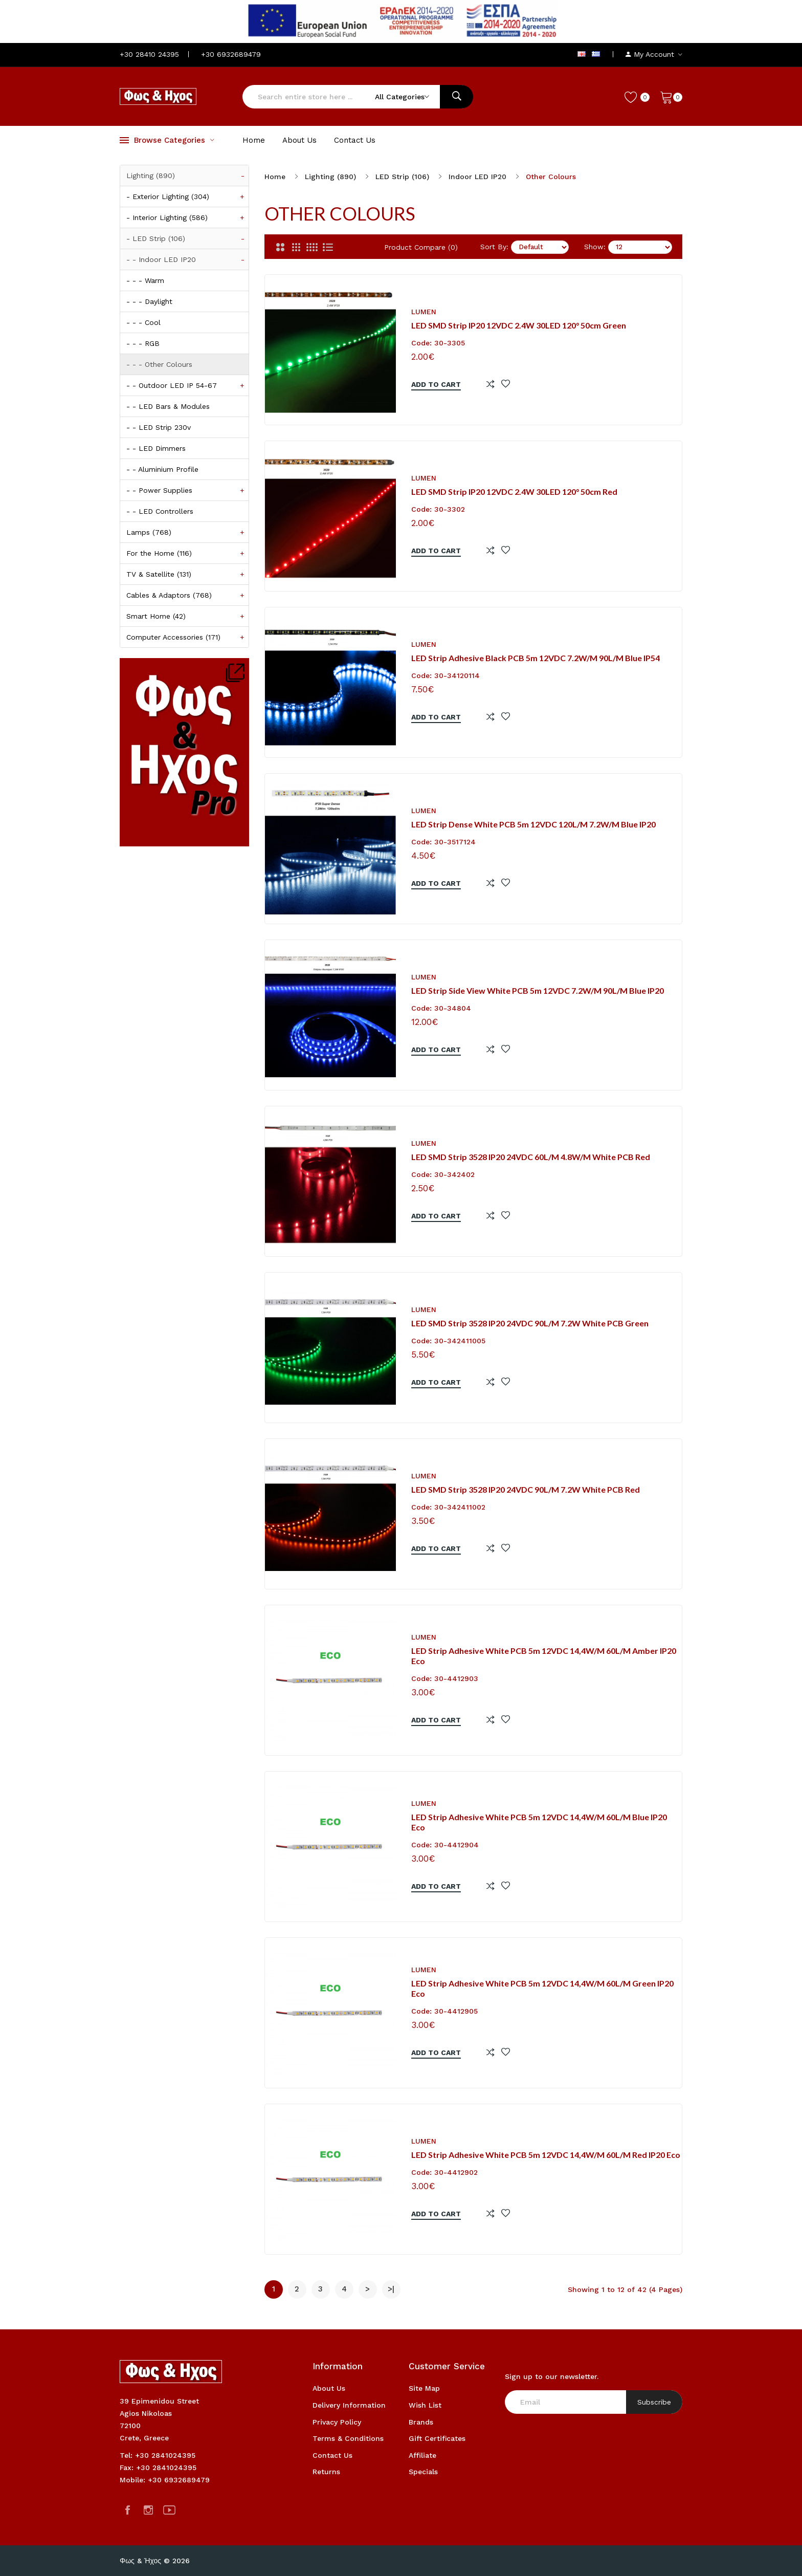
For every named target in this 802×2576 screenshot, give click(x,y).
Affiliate (422, 2455)
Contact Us (332, 2455)
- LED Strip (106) (187, 238)
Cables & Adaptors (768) (187, 595)
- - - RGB (143, 343)
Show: (595, 247)
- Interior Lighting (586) (187, 217)
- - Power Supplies (187, 490)
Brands (421, 2422)
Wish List (425, 2405)
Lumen (423, 312)
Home (274, 176)
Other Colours (551, 176)
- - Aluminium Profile (162, 469)
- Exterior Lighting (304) (187, 196)
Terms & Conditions (348, 2438)
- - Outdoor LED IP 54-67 (187, 385)
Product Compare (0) (421, 247)
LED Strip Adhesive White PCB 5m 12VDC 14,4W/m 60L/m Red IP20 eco (545, 2154)
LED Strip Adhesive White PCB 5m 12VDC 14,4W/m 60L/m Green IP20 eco (542, 1988)
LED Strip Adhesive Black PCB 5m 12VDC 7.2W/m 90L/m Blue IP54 (535, 658)
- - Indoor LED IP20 (187, 259)
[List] (328, 247)
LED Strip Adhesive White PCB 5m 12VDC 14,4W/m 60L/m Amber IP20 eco (543, 1656)
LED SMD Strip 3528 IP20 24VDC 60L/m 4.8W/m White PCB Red (530, 1157)
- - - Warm (145, 280)
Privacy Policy (337, 2422)
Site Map (424, 2388)
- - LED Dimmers (156, 448)
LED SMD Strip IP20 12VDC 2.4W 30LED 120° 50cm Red (514, 491)
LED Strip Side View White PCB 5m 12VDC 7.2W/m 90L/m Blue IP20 (537, 990)
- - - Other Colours (159, 364)
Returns (326, 2472)
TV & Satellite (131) (187, 574)
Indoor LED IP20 (477, 176)
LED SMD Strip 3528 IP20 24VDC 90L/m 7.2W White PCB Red (525, 1489)
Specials (423, 2472)
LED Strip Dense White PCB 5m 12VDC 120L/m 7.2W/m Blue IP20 (533, 824)
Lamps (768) (187, 532)
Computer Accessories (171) (187, 637)
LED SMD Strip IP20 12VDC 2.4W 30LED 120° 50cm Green (518, 325)
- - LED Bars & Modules (168, 406)
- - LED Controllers (159, 511)
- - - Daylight (149, 301)
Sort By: (494, 247)
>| (391, 2289)
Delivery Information (349, 2405)
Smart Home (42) (187, 616)
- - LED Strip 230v (158, 427)
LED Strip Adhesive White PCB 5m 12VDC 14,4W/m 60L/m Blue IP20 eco (539, 1822)
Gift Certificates (437, 2438)
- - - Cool (143, 322)
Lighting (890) (187, 175)
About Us (329, 2388)
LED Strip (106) (402, 176)
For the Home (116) (187, 553)
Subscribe (654, 2402)
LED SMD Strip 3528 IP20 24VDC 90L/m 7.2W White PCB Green (530, 1323)
